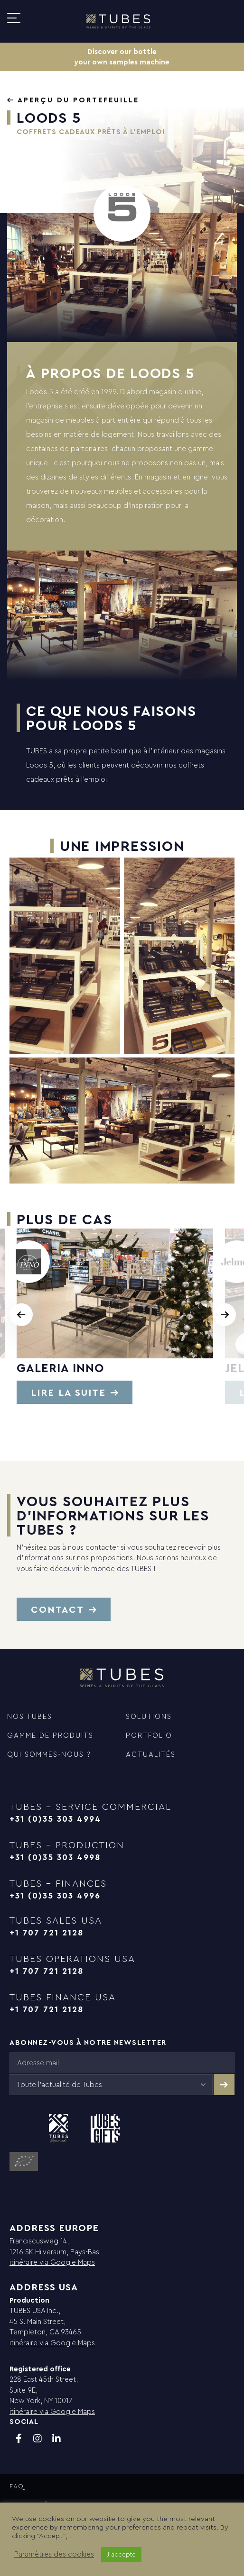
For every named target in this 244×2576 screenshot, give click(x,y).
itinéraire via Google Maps (52, 2262)
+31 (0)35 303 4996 (55, 1895)
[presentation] (21, 1314)
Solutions (149, 1716)
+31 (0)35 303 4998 (55, 1857)
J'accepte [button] (121, 2554)
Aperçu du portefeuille (78, 99)
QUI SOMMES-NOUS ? (49, 1754)
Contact (57, 1609)
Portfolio (149, 1735)
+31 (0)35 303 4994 (55, 1819)
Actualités (151, 1754)
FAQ (16, 2486)
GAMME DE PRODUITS (50, 1735)
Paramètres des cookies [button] (54, 2553)
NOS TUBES (29, 1716)
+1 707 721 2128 (46, 1932)
